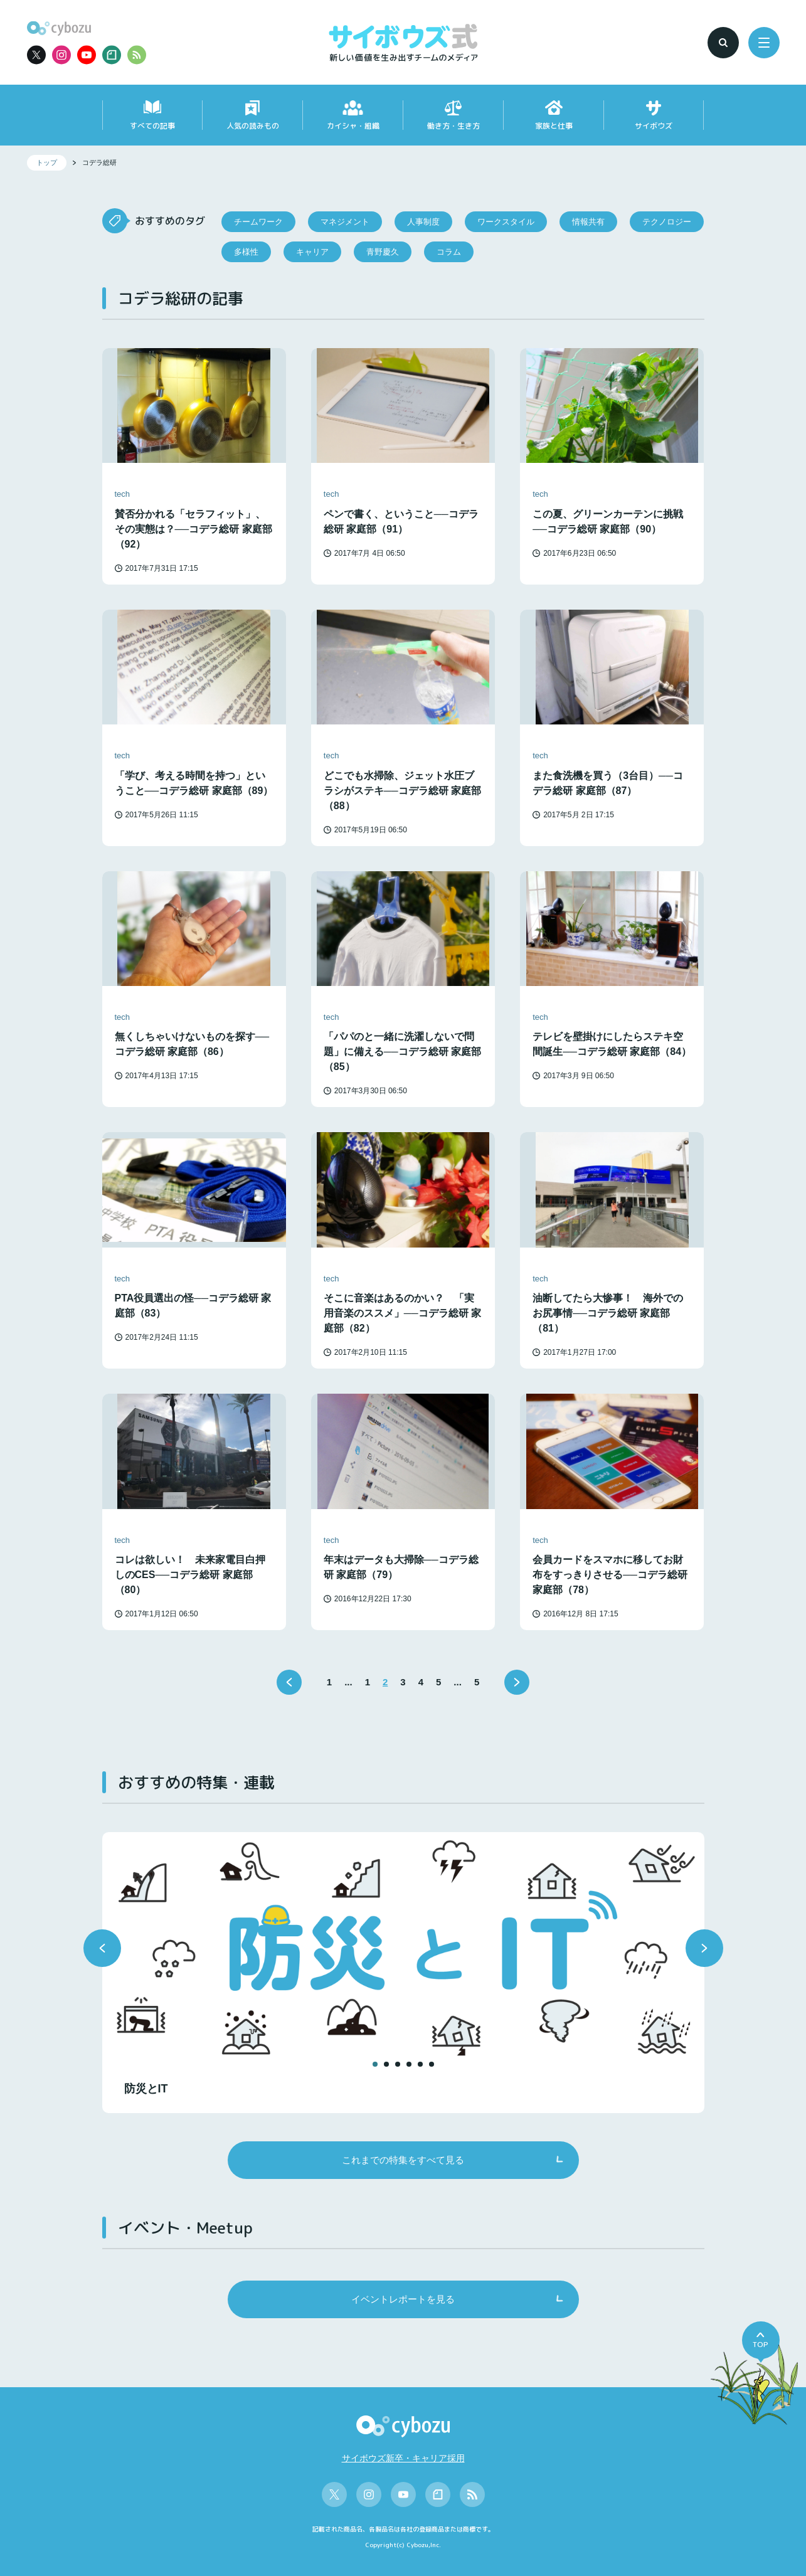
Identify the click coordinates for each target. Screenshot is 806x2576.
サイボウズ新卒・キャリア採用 (403, 2458)
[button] (102, 1948)
